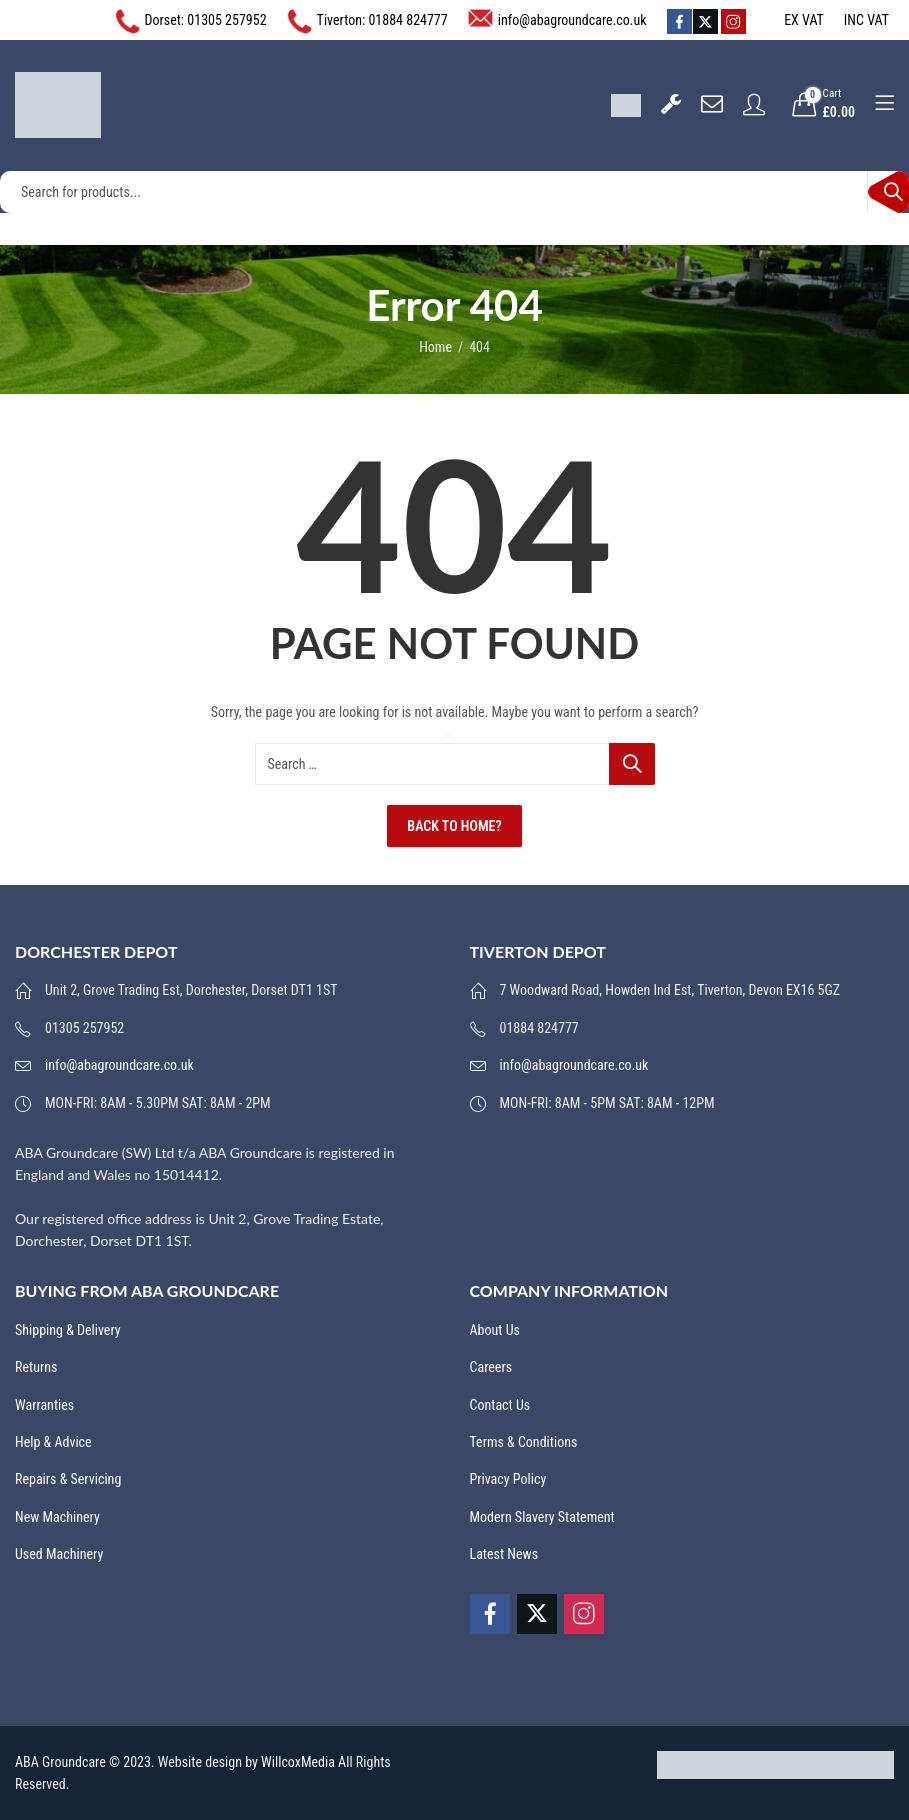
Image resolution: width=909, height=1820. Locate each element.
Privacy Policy (508, 1479)
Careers (491, 1367)
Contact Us (500, 1405)
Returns (36, 1367)
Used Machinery (59, 1554)
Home (435, 347)
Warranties (44, 1405)
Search (888, 192)
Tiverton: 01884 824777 (382, 20)
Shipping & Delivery (68, 1330)
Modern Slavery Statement (542, 1517)
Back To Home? (454, 826)
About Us (495, 1330)
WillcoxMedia (298, 1762)
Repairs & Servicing (68, 1479)
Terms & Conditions (524, 1442)
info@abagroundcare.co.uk (572, 20)
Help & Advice (53, 1442)
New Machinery (57, 1517)
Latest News (504, 1554)
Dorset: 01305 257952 (206, 20)
